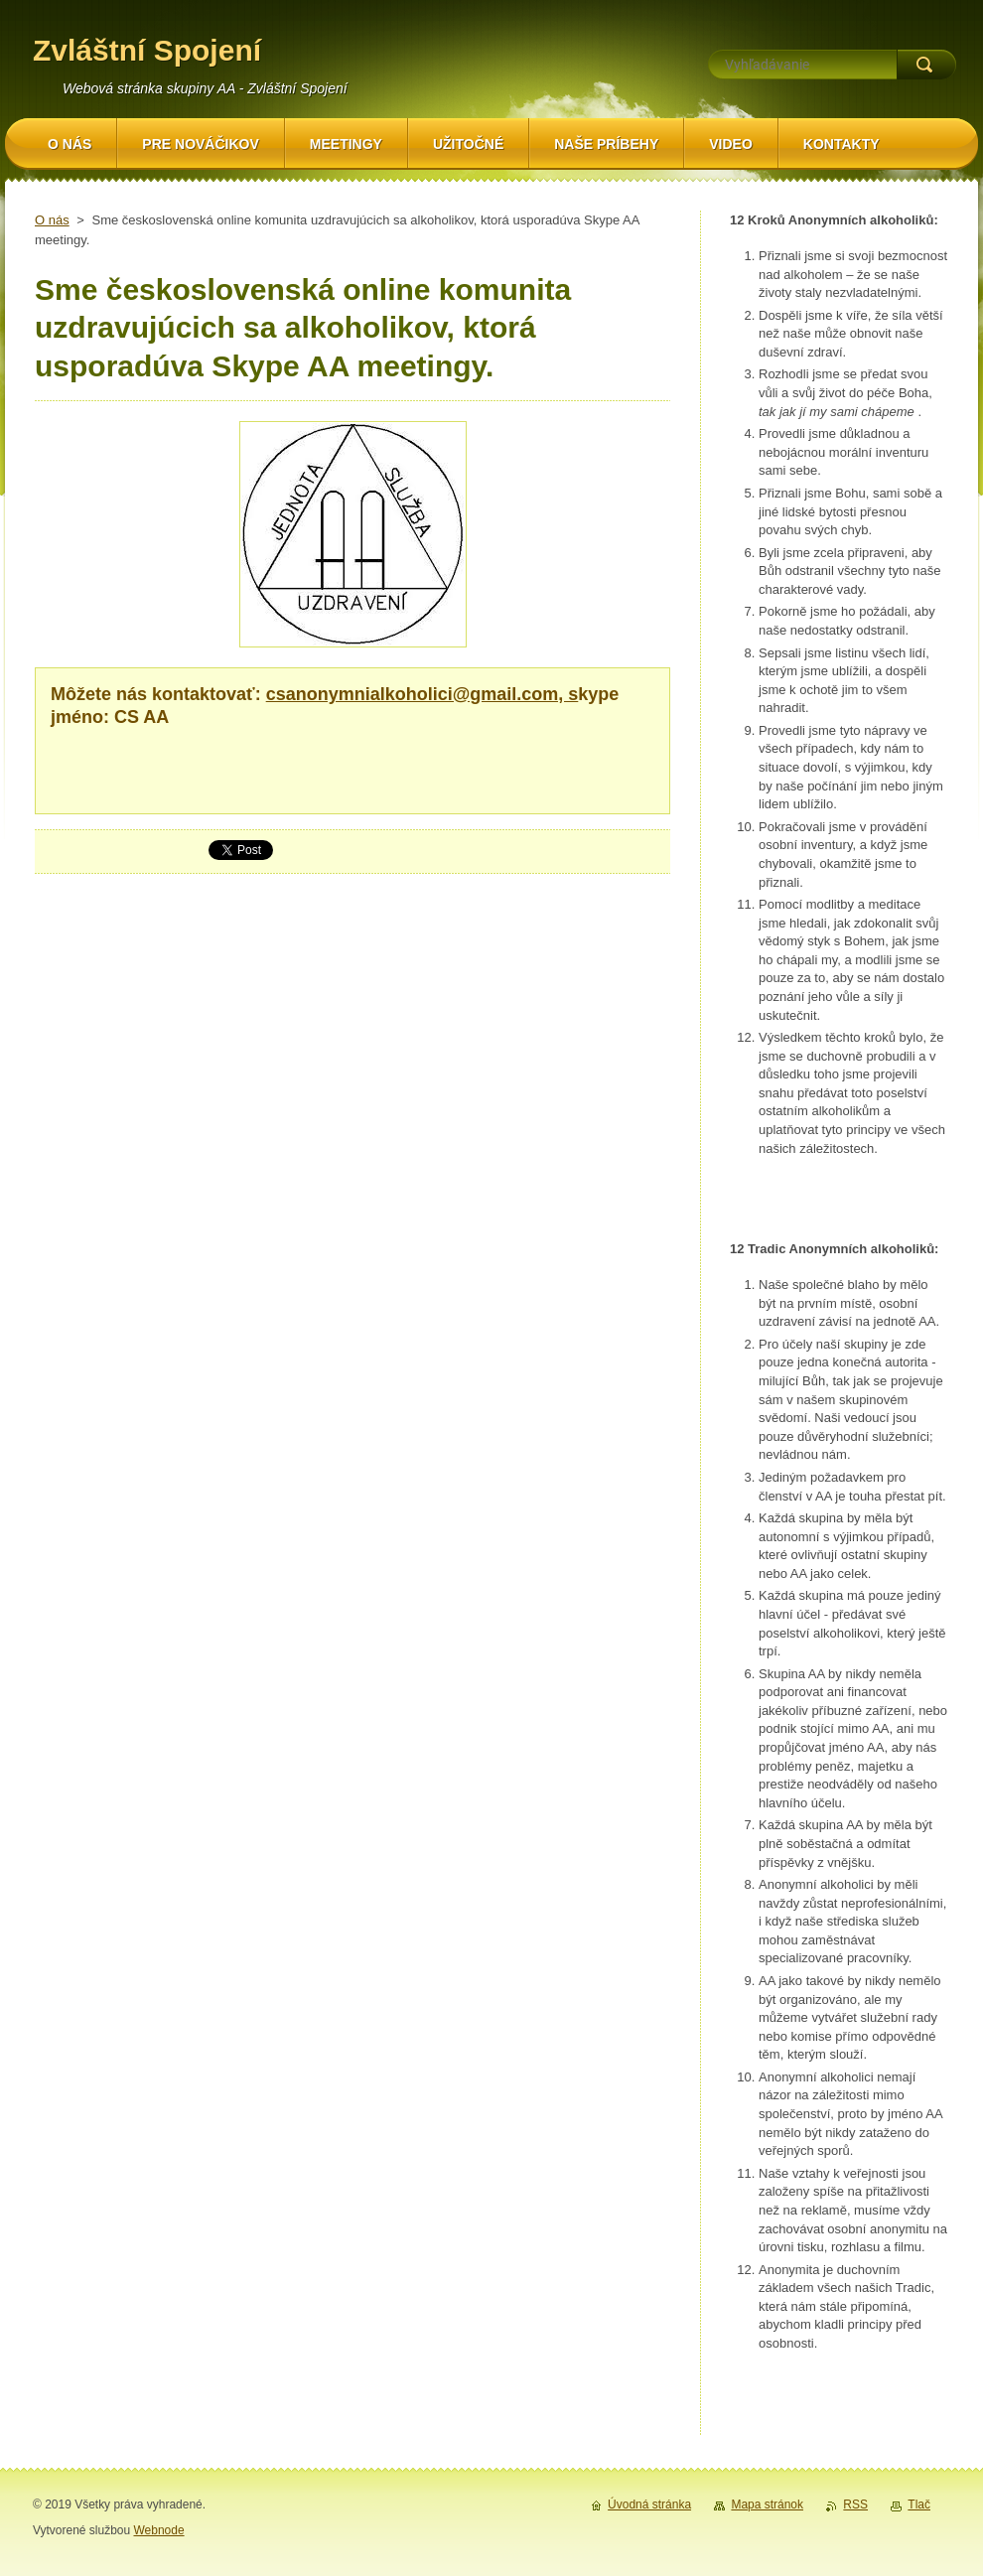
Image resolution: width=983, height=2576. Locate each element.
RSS (855, 2504)
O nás (52, 220)
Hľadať (926, 64)
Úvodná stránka (649, 2504)
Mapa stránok (767, 2504)
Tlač (919, 2504)
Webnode (158, 2530)
